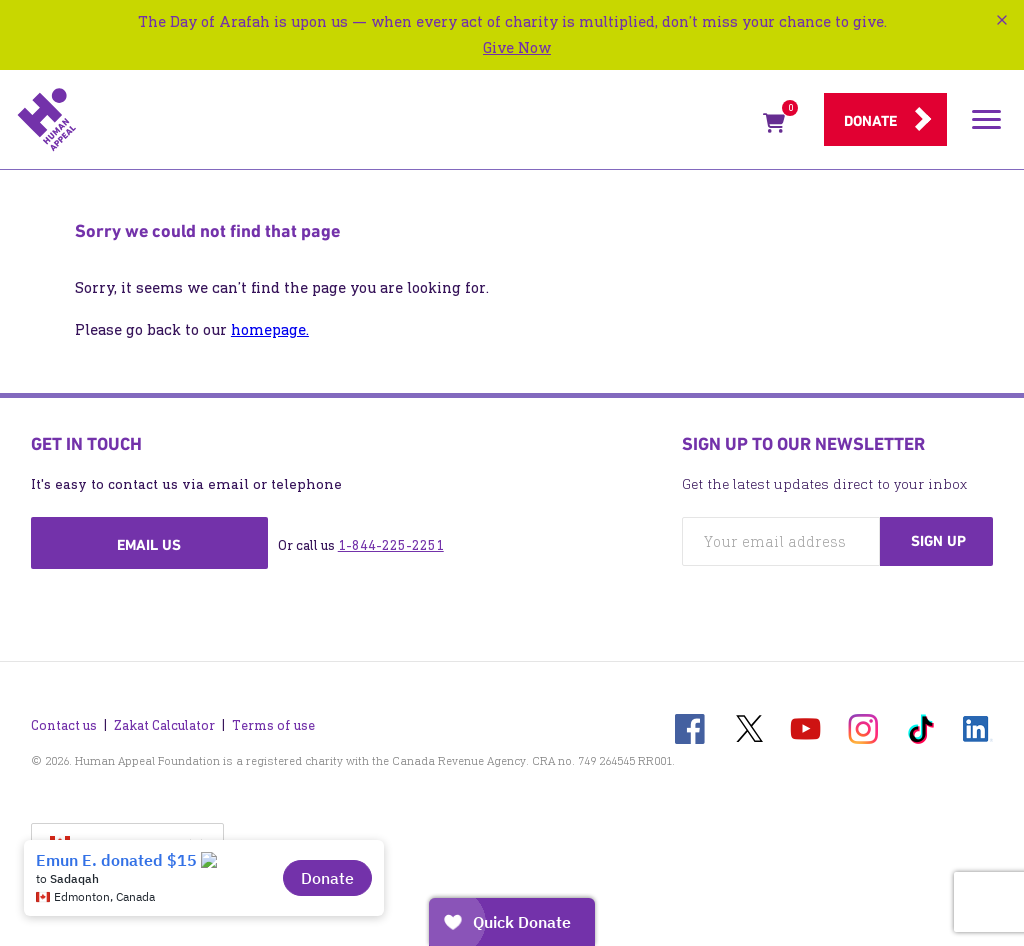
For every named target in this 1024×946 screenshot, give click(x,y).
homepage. (270, 329)
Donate (870, 121)
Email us (149, 545)
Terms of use (273, 725)
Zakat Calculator (164, 725)
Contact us (64, 725)
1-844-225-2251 (391, 545)
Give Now (517, 47)
